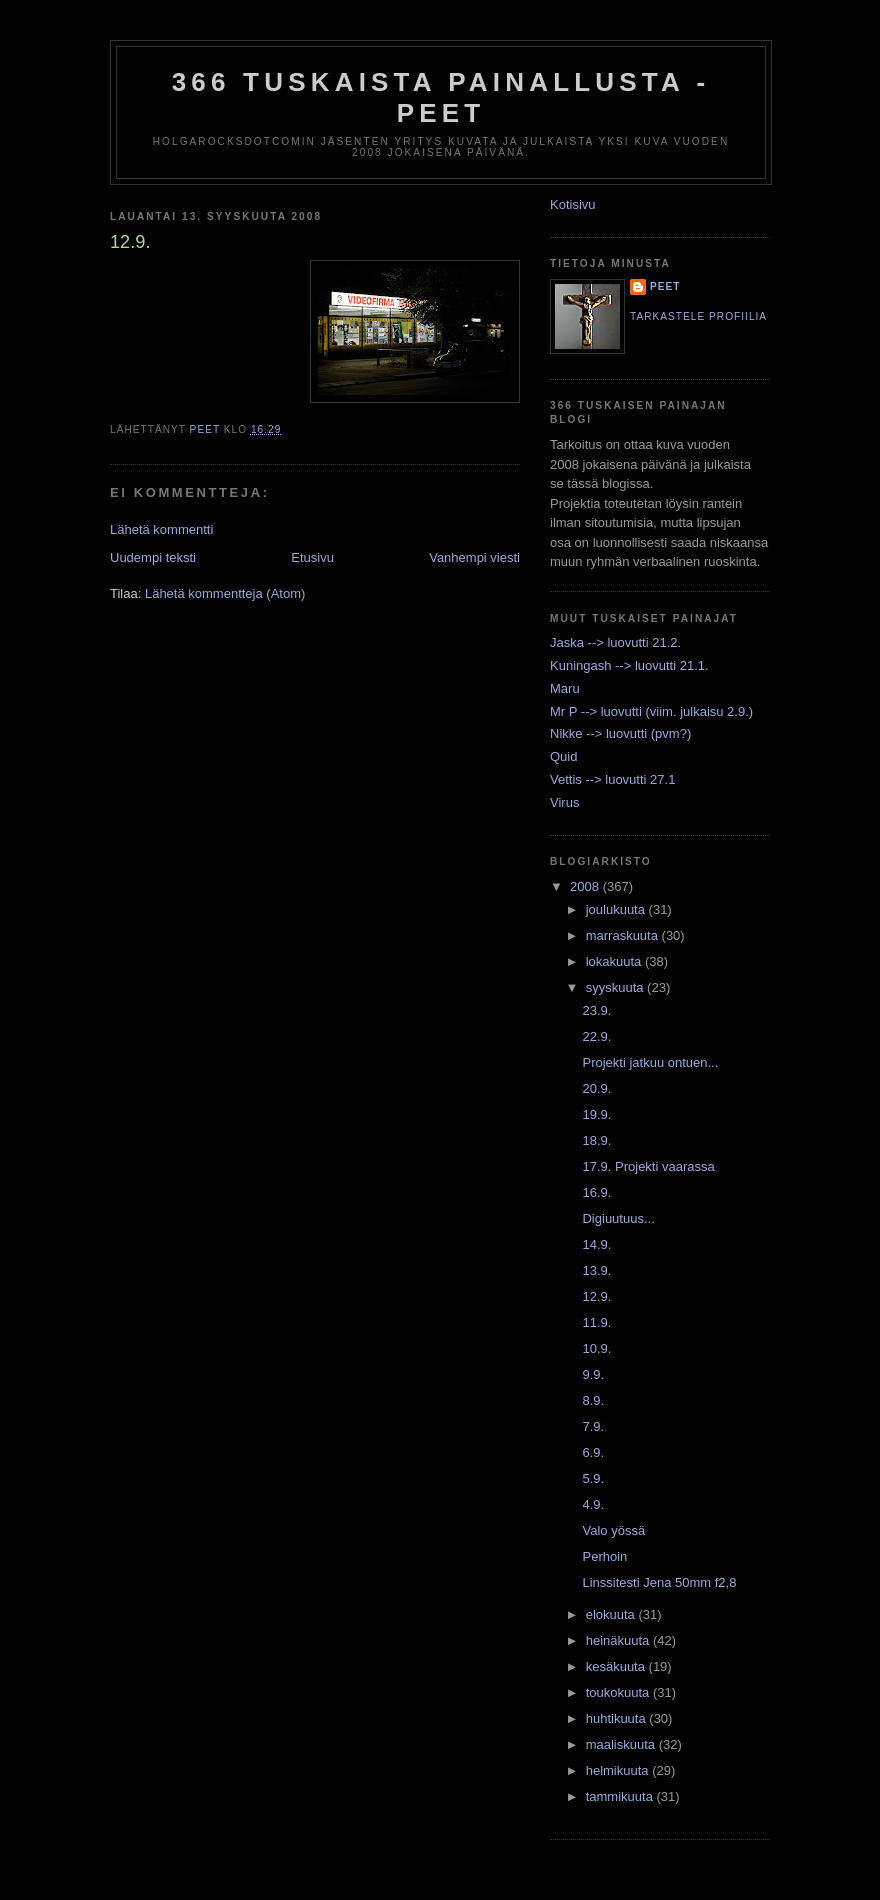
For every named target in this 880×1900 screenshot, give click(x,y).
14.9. (596, 1244)
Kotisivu (573, 204)
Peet (665, 286)
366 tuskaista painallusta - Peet (441, 97)
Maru (565, 688)
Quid (563, 756)
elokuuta (612, 1614)
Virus (564, 802)
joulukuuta (617, 909)
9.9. (593, 1374)
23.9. (596, 1010)
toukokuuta (619, 1692)
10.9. (596, 1348)
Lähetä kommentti (161, 529)
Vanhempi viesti (474, 557)
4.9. (593, 1504)
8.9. (593, 1400)
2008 (586, 886)
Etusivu (312, 557)
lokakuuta (615, 961)
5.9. (593, 1478)
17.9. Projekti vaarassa (648, 1166)
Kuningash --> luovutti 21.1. (629, 665)
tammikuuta (621, 1796)
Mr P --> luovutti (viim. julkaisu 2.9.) (651, 711)
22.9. (596, 1036)
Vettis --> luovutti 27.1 (612, 779)
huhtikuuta (618, 1718)
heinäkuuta (619, 1640)
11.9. (596, 1322)
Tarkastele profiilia (698, 316)
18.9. (596, 1140)
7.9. (593, 1426)
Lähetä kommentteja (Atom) (225, 593)
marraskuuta (624, 935)
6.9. (593, 1452)
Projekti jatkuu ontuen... (650, 1062)
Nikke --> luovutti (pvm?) (620, 733)
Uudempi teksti (153, 557)
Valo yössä (613, 1530)
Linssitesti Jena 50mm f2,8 (659, 1582)
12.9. (596, 1296)
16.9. (596, 1192)
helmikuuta (619, 1770)
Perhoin (604, 1556)
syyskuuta (616, 987)
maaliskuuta (622, 1744)
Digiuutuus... (618, 1218)
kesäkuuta (617, 1666)
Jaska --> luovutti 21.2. (615, 642)
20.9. (596, 1088)
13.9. (596, 1270)
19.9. (596, 1114)
